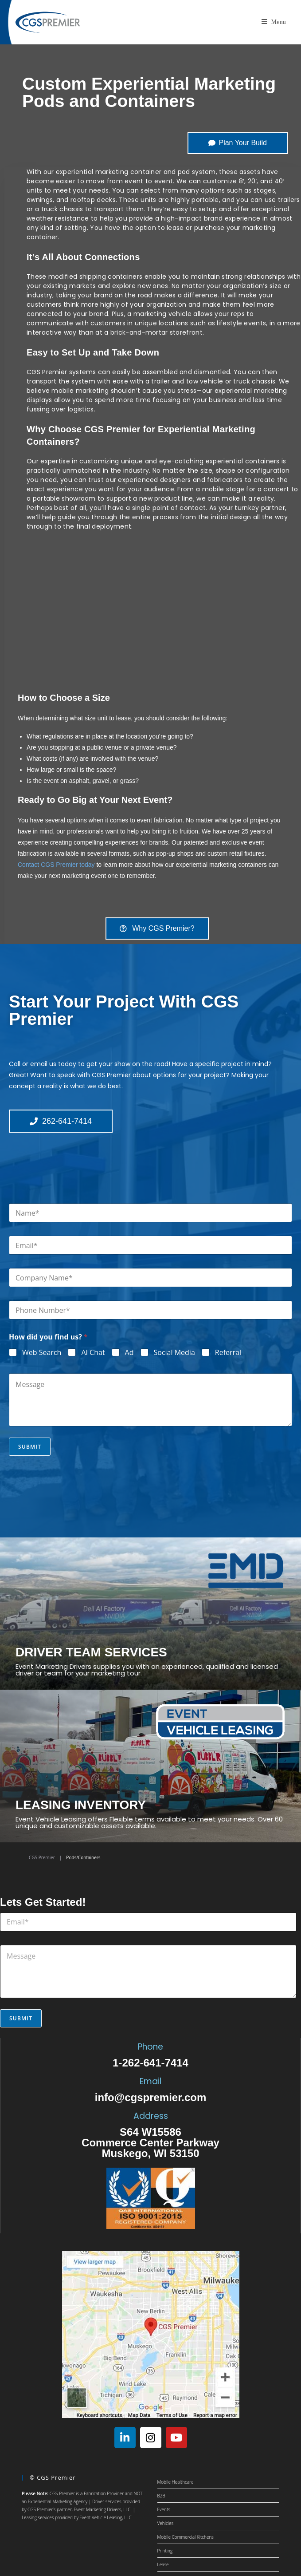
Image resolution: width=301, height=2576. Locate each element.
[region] (152, 610)
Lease (163, 2564)
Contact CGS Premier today (56, 864)
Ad (129, 1352)
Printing (165, 2551)
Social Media (174, 1352)
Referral (228, 1352)
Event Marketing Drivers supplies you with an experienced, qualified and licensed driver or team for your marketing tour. (147, 1670)
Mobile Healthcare (175, 2482)
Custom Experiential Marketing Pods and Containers (149, 92)
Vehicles (165, 2523)
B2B (161, 2496)
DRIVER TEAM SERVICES (91, 1652)
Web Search (41, 1352)
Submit (29, 1446)
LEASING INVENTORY (81, 1805)
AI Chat (93, 1352)
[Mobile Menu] (274, 22)
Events (164, 2509)
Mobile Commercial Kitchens (185, 2537)
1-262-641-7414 (150, 2063)
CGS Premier (42, 1857)
